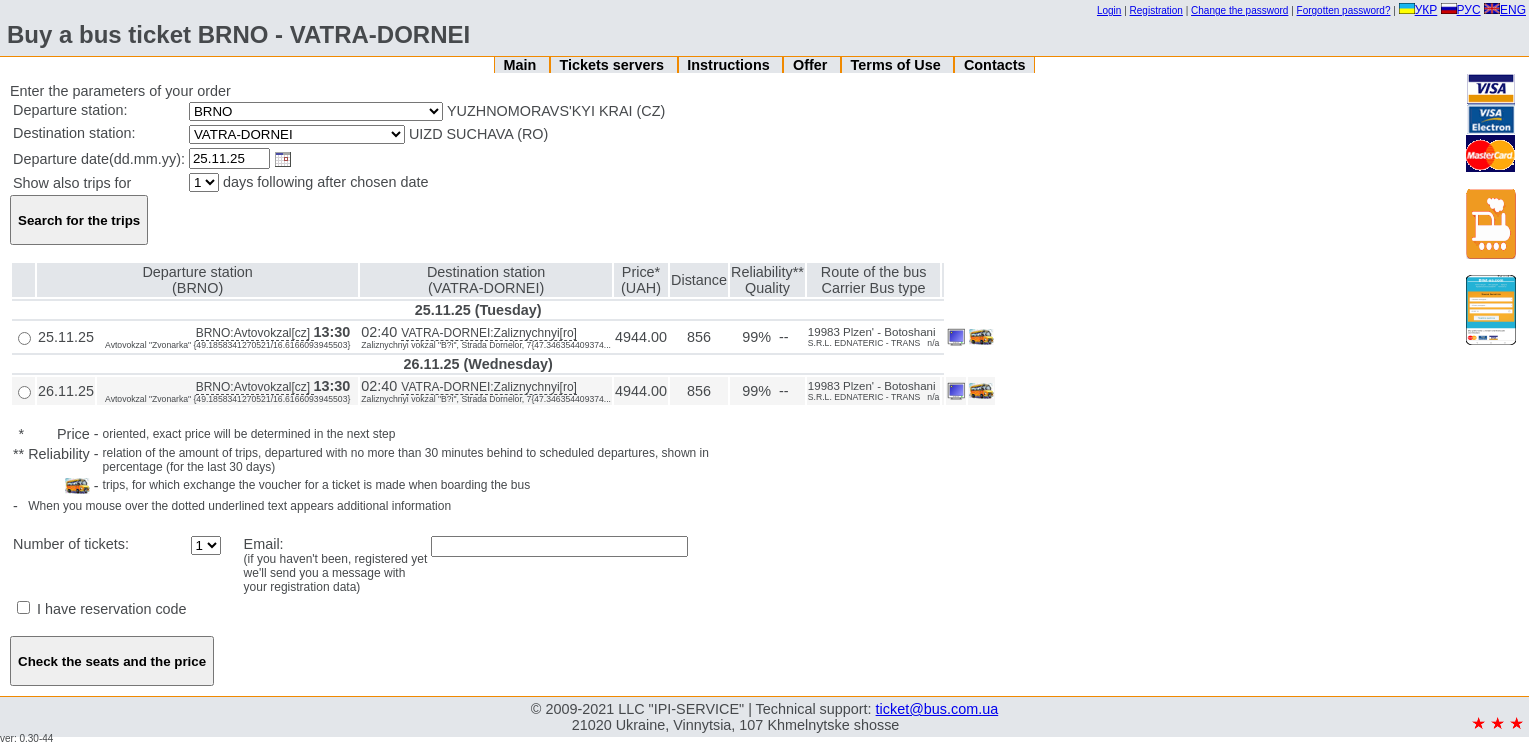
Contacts (995, 65)
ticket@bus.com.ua (937, 709)
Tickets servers (614, 65)
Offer (812, 65)
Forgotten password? (1344, 10)
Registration (1156, 10)
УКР (1418, 10)
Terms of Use (898, 65)
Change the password (1239, 10)
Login (1109, 10)
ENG (1505, 10)
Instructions (730, 65)
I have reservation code (102, 609)
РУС (1461, 10)
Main (521, 65)
